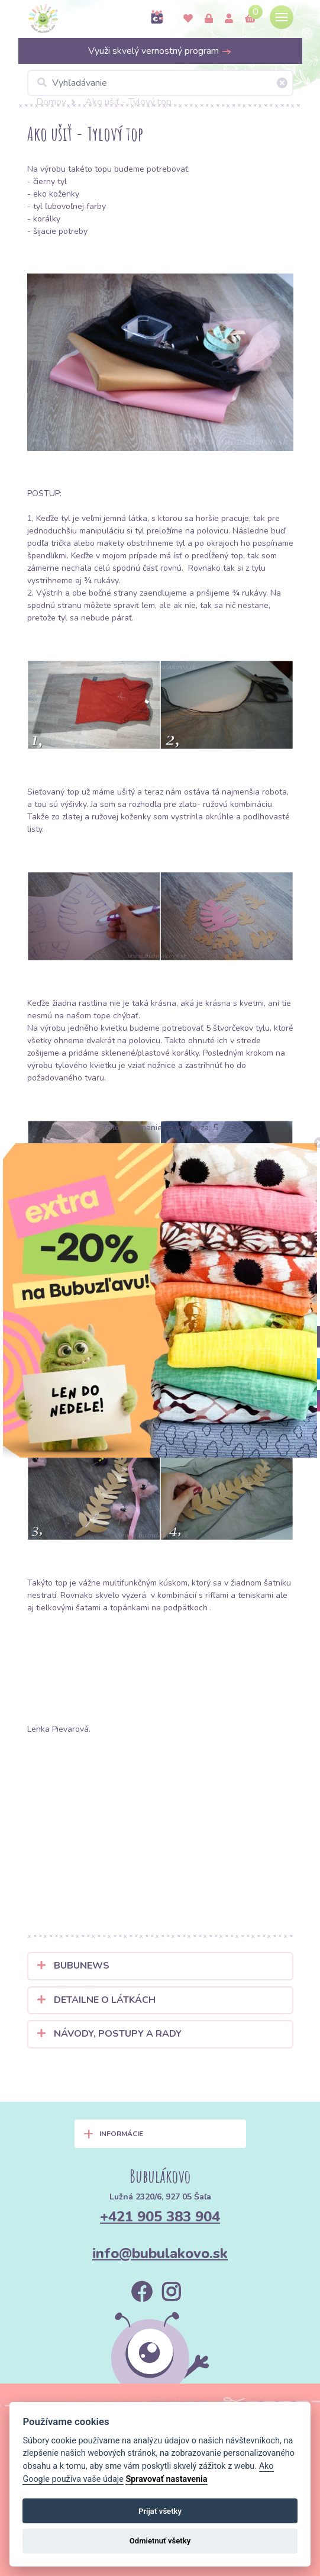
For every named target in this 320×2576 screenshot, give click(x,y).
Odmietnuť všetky (160, 2540)
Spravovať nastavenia (166, 2479)
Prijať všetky (160, 2511)
